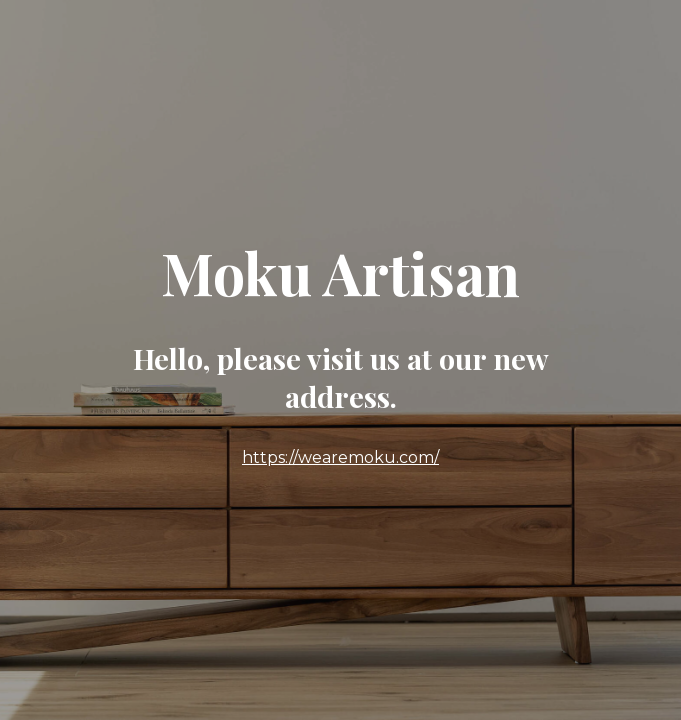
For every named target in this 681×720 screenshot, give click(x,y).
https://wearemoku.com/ (340, 457)
